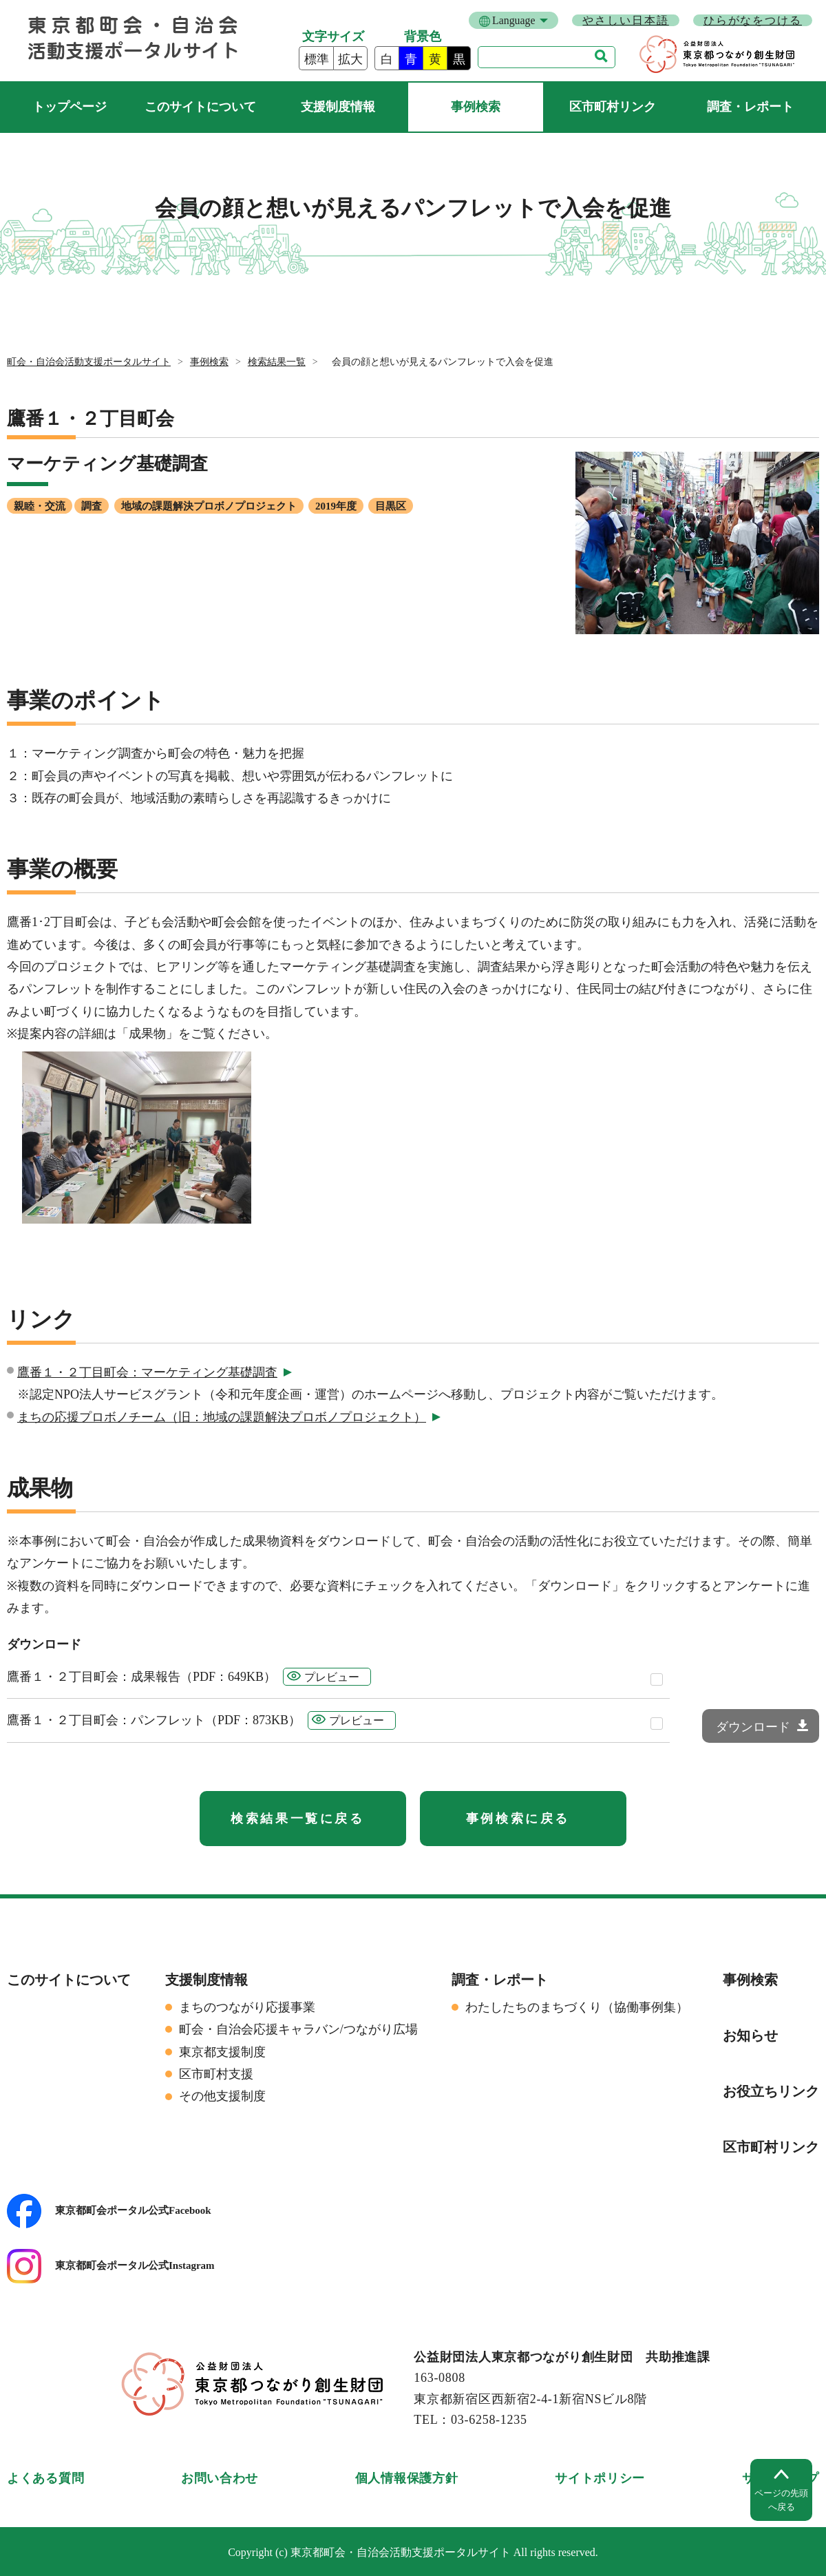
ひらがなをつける (752, 20)
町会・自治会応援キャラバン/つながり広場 (298, 2029)
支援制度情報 (338, 107)
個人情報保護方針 (406, 2478)
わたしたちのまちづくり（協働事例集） (576, 2007)
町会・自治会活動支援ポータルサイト (69, 107)
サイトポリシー (600, 2478)
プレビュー (331, 1677)
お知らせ (750, 2035)
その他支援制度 (222, 2096)
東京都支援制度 (222, 2052)
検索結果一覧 (277, 362)
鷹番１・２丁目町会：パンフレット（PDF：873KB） (154, 1720)
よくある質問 (45, 2478)
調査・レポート (750, 107)
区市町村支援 (216, 2074)
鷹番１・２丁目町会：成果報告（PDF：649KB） (141, 1677)
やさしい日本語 (625, 20)
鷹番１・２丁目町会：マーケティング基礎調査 (147, 1372)
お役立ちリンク (771, 2091)
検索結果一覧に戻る (297, 1818)
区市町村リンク (612, 107)
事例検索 (475, 107)
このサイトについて (200, 107)
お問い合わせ (219, 2478)
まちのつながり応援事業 (247, 2007)
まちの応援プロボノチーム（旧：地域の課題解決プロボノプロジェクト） (221, 1417)
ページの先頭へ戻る (781, 2500)
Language (513, 20)
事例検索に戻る (518, 1818)
